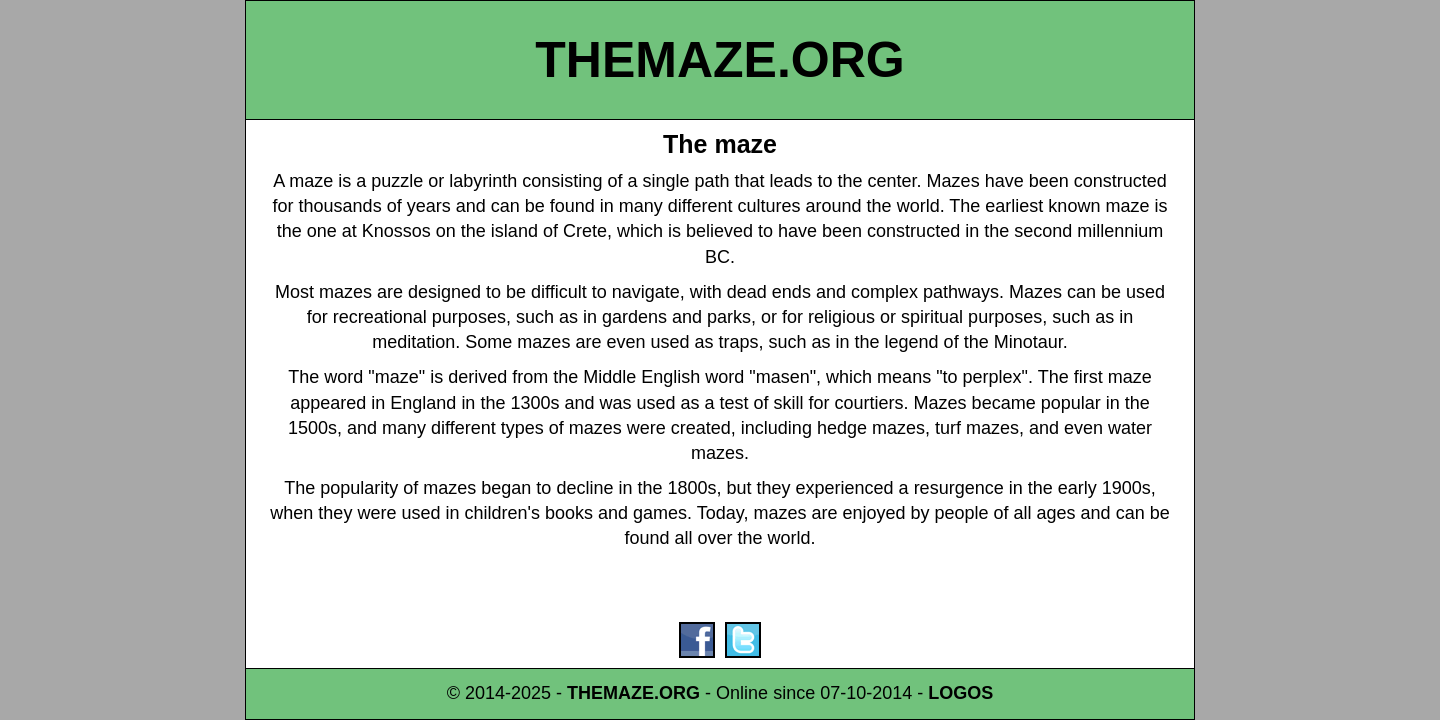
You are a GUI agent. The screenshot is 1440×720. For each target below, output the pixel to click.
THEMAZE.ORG (719, 60)
